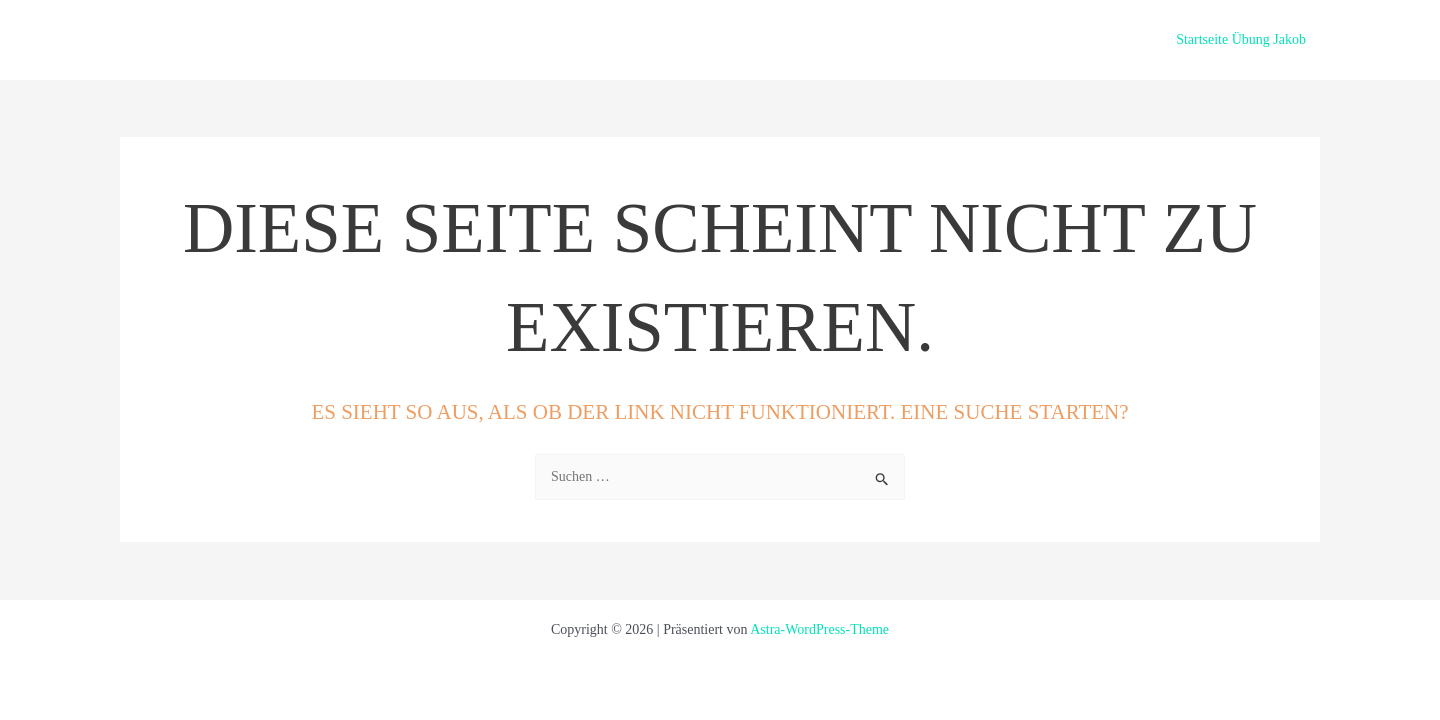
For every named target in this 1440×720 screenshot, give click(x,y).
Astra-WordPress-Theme (819, 629)
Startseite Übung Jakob (1241, 39)
